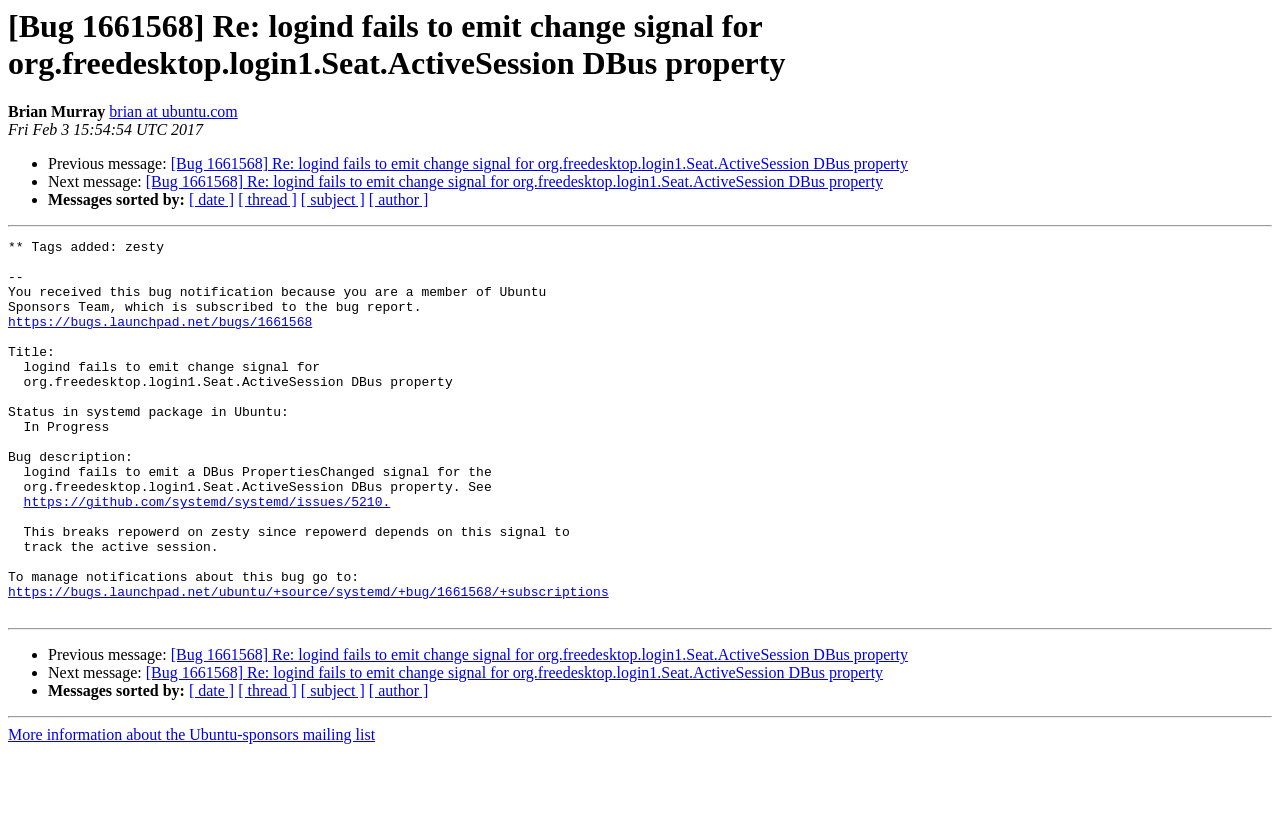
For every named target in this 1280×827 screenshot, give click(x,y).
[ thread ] (267, 199)
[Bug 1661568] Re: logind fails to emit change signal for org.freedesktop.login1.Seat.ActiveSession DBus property (539, 163)
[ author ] (399, 199)
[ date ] (211, 199)
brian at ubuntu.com (173, 111)
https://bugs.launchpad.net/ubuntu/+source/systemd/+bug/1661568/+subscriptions (308, 663)
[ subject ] (333, 199)
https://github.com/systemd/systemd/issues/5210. (207, 555)
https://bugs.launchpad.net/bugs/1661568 (160, 339)
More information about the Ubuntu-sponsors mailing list (191, 809)
